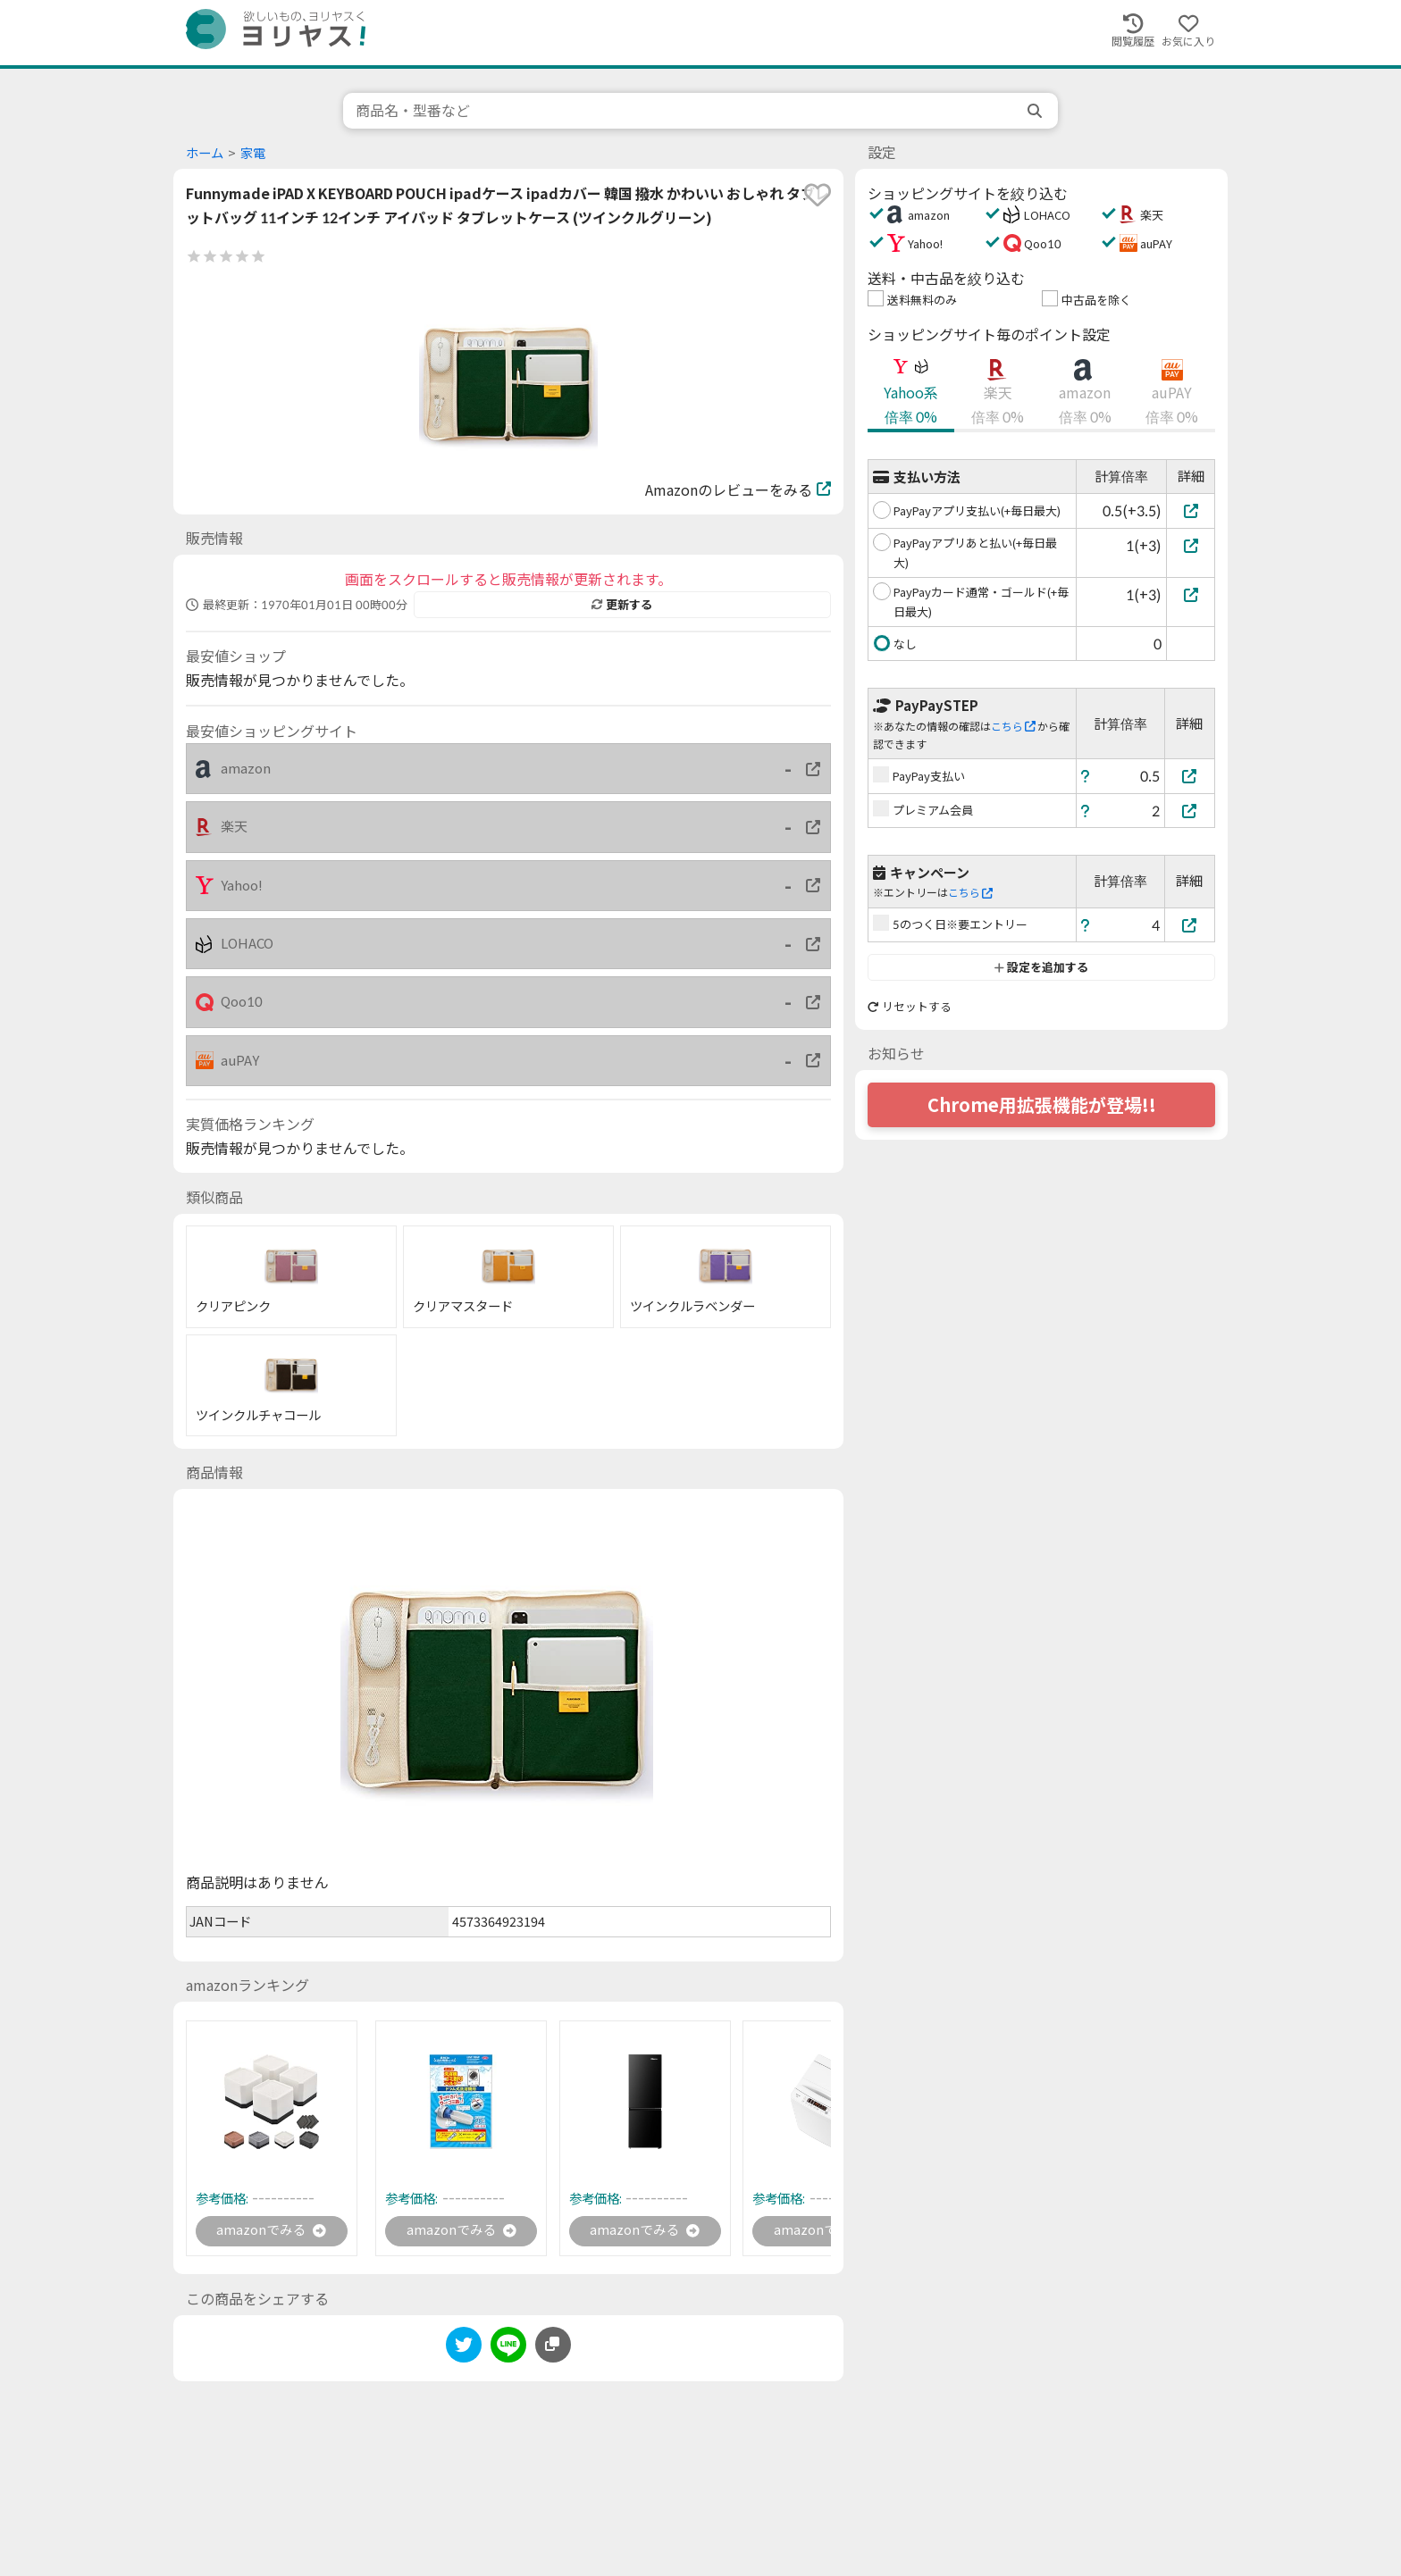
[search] (1036, 111)
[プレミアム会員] (1190, 811)
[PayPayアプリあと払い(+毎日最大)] (1190, 545)
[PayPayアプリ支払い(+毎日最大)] (1190, 510)
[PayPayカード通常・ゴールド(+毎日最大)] (1190, 594)
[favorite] (817, 194)
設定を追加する (1041, 967)
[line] (508, 2350)
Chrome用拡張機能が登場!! (1041, 1105)
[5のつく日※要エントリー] (1190, 925)
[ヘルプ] (1085, 776)
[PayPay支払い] (1190, 776)
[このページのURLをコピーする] (553, 2346)
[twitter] (463, 2350)
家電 (252, 153)
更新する (621, 605)
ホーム (204, 153)
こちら (1013, 726)
